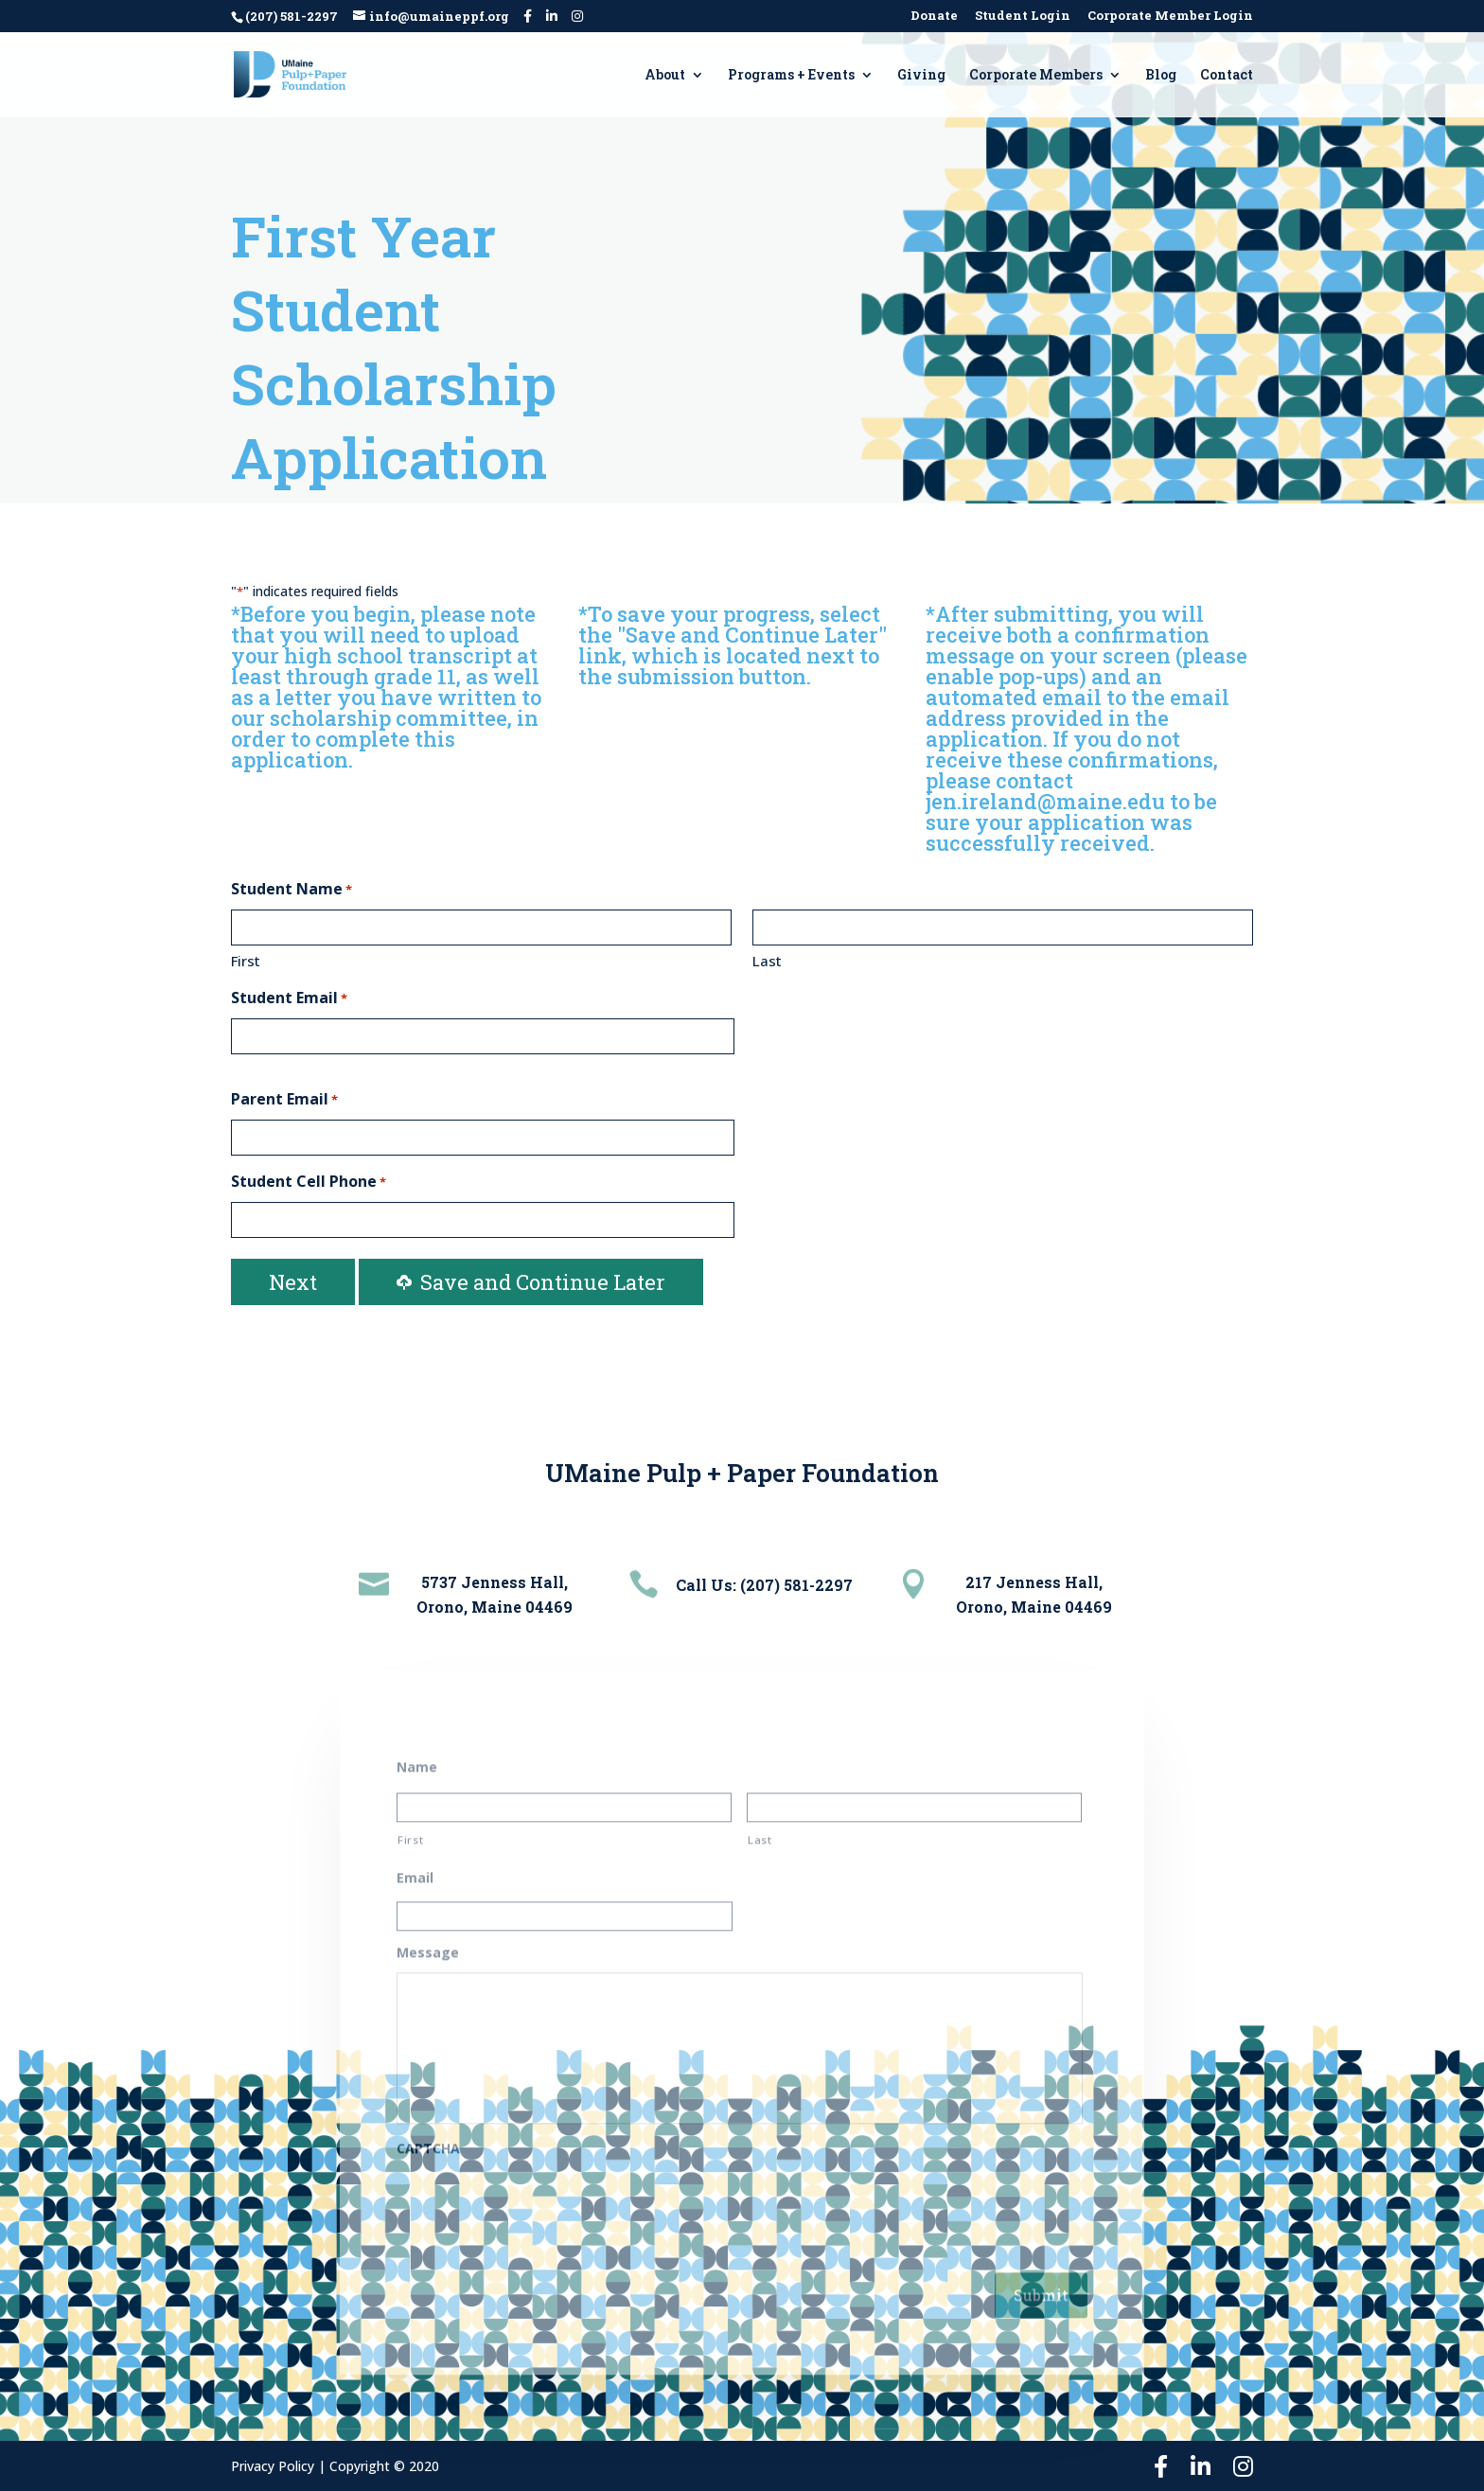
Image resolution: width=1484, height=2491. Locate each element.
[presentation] (540, 2193)
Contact (1226, 75)
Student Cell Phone (308, 1182)
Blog (1160, 75)
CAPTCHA (428, 2136)
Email (415, 1865)
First (245, 960)
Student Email (289, 999)
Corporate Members (1036, 75)
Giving (921, 75)
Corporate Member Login (1170, 16)
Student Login (1022, 16)
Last (767, 960)
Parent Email (284, 1100)
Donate (934, 16)
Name (417, 1754)
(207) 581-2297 (291, 16)
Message (428, 1940)
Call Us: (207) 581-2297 (764, 1585)
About (665, 75)
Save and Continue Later (531, 1282)
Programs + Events (791, 75)
